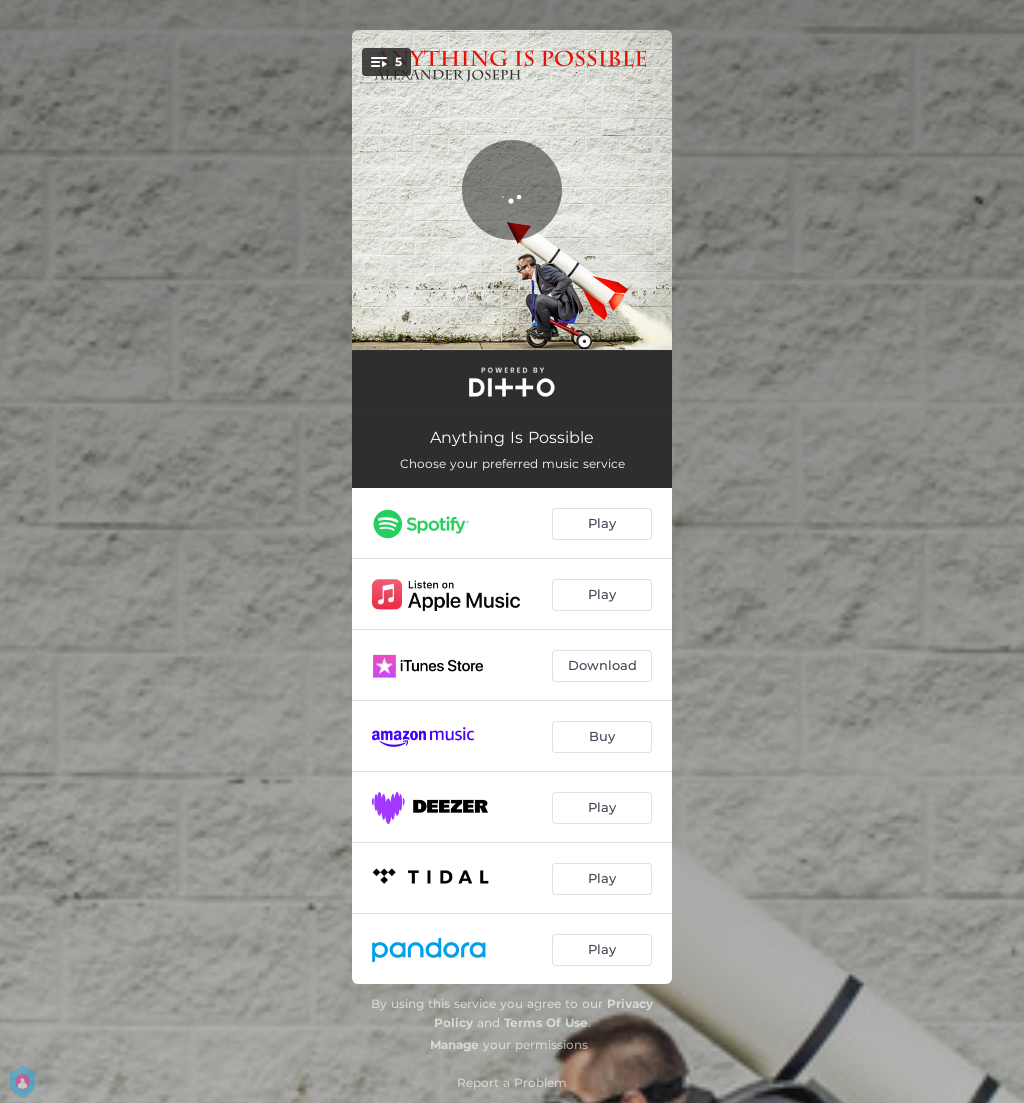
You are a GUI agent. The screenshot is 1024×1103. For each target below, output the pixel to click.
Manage (454, 1044)
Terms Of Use (546, 1022)
